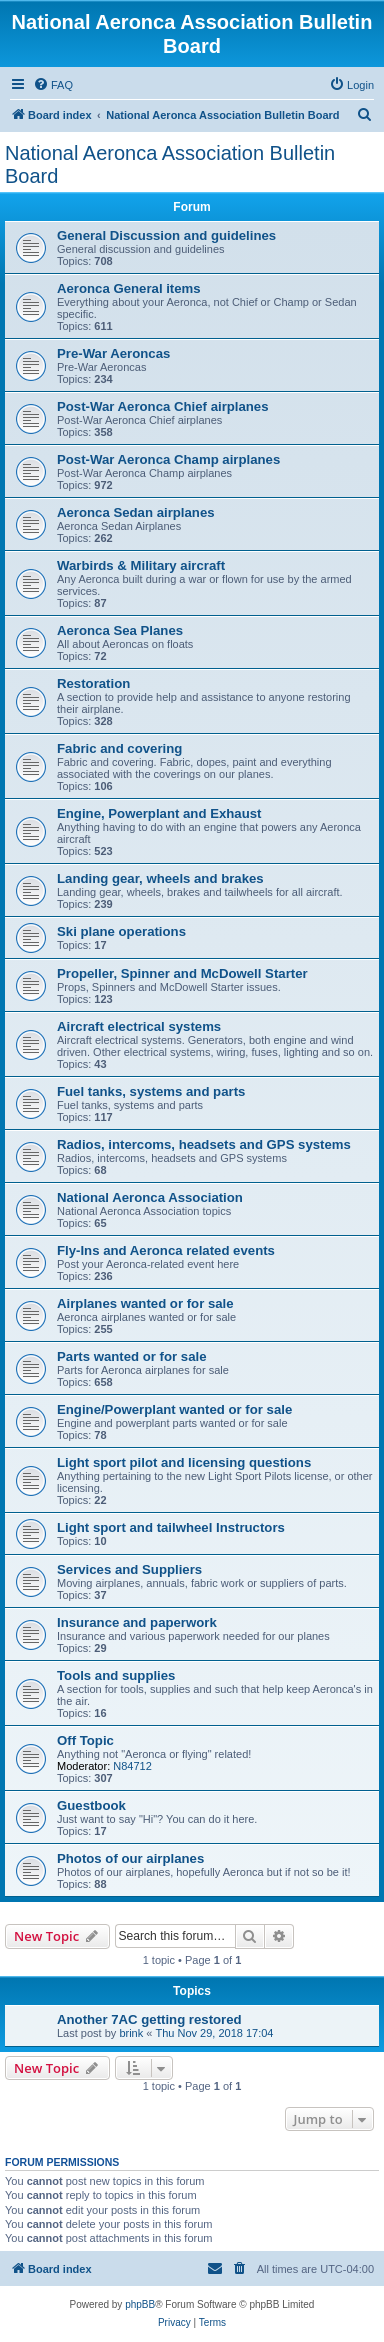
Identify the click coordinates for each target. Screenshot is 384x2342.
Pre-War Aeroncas (113, 353)
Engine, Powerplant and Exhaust (159, 813)
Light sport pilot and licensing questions (184, 1462)
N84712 (132, 1766)
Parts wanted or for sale (132, 1356)
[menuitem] (53, 85)
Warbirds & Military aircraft (141, 565)
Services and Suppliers (129, 1569)
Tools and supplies (116, 1675)
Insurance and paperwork (137, 1622)
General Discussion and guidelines (166, 235)
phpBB (140, 2304)
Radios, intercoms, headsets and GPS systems (204, 1144)
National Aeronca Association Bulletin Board (170, 164)
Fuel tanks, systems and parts (151, 1091)
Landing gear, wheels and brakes (160, 878)
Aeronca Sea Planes (120, 630)
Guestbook (91, 1805)
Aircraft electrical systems (139, 1026)
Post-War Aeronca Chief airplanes (163, 406)
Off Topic (85, 1740)
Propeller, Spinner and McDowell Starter (182, 973)
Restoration (93, 683)
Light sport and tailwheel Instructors (171, 1527)
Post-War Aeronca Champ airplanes (168, 459)
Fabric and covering (119, 748)
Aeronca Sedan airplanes (136, 512)
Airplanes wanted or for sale (145, 1303)
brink (131, 2033)
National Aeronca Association (150, 1197)
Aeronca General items (129, 288)
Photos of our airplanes (130, 1858)
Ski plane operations (121, 931)
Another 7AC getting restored (149, 2019)
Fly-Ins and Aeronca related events (166, 1250)
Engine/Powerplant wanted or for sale (174, 1409)
